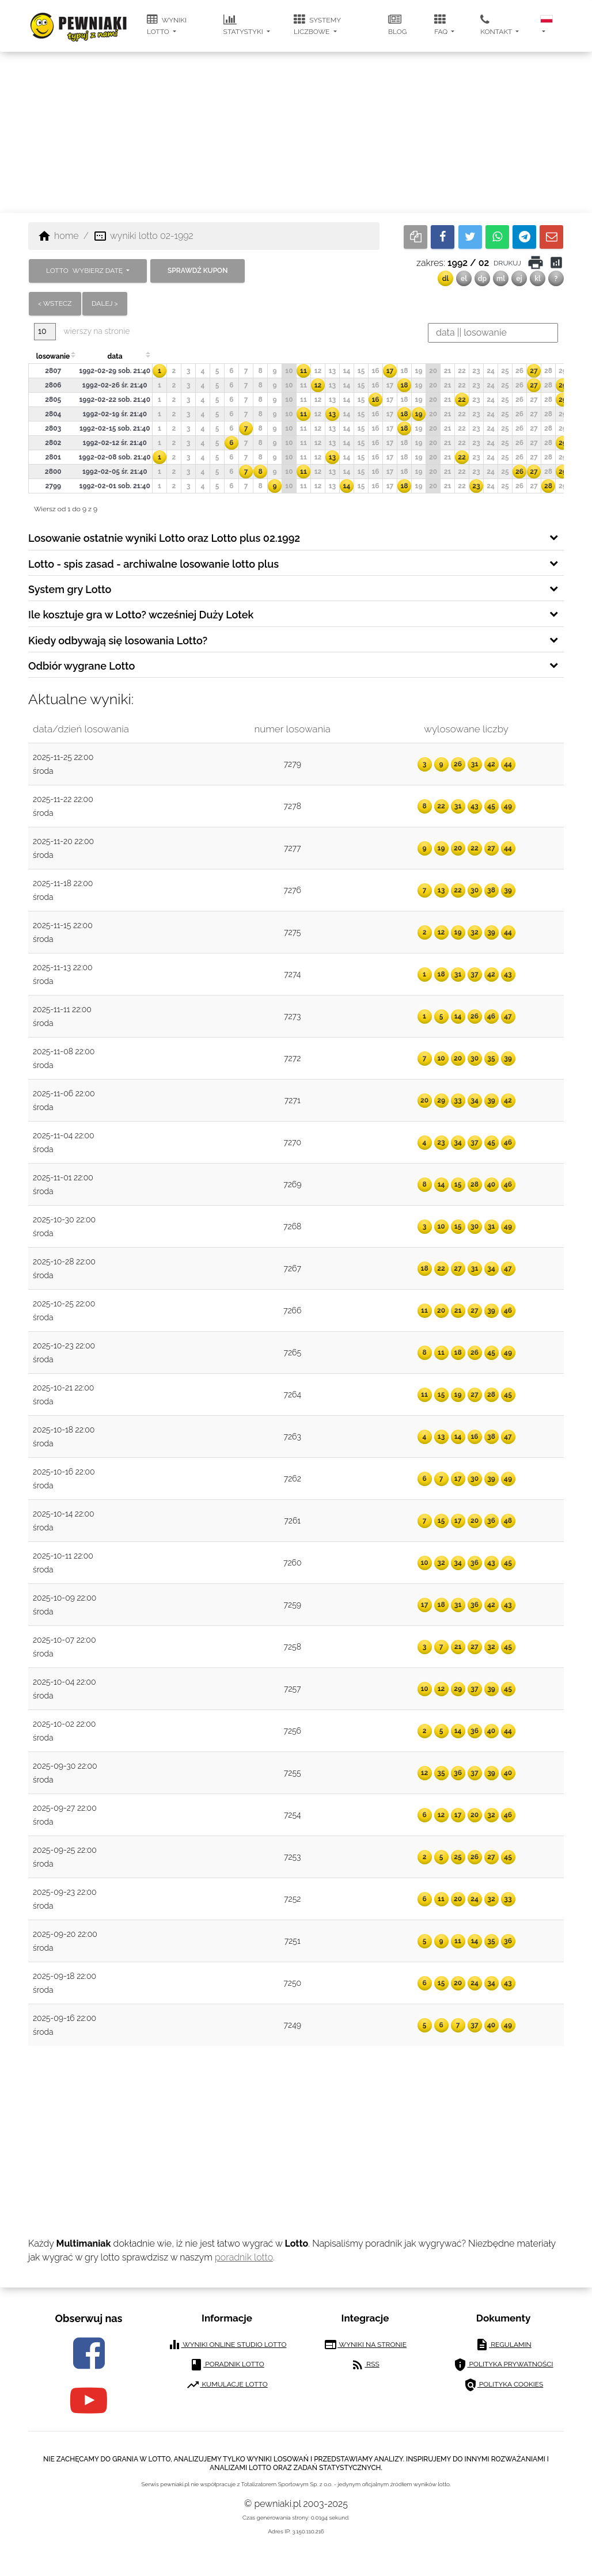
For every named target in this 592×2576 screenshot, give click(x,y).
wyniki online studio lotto (227, 2344)
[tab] (296, 537)
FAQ (441, 25)
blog (397, 25)
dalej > (105, 303)
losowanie (53, 356)
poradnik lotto (244, 2257)
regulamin (503, 2344)
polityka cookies (504, 2385)
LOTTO (85, 271)
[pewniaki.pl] (78, 17)
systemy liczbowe (317, 25)
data (114, 356)
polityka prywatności (503, 2365)
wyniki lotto (167, 25)
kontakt (497, 25)
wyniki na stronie (365, 2344)
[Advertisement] (296, 132)
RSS (365, 2365)
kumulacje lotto (226, 2385)
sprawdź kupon (197, 271)
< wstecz (55, 303)
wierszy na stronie (82, 331)
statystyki (244, 25)
